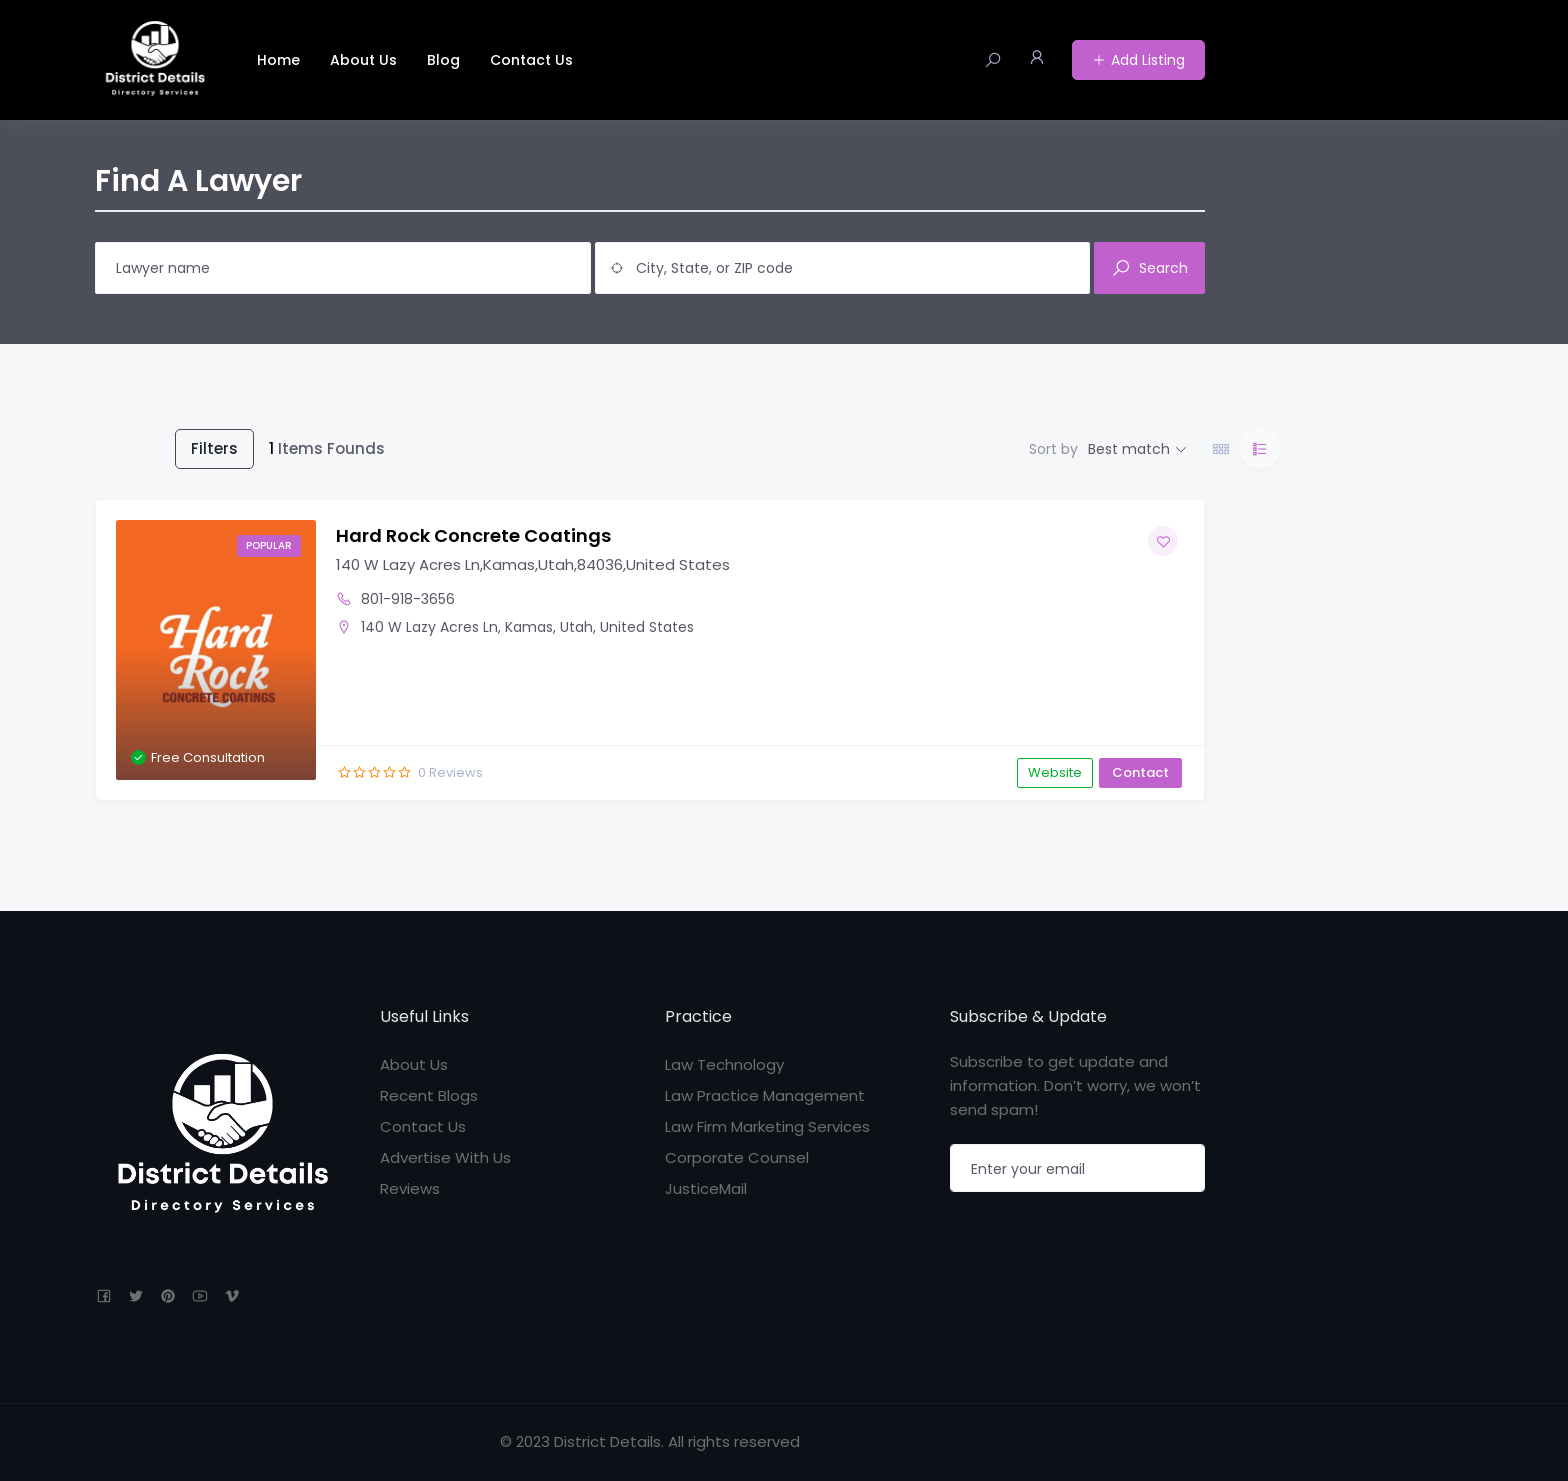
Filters (214, 448)
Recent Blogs (429, 1095)
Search (1149, 268)
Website (1055, 772)
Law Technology (724, 1064)
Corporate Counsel (737, 1157)
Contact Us (531, 60)
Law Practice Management (765, 1095)
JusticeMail (706, 1188)
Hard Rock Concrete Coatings (473, 535)
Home (278, 60)
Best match (1129, 449)
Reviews (410, 1188)
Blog (443, 60)
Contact (1140, 772)
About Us (363, 60)
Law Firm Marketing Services (767, 1126)
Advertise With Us (445, 1157)
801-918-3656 (408, 599)
